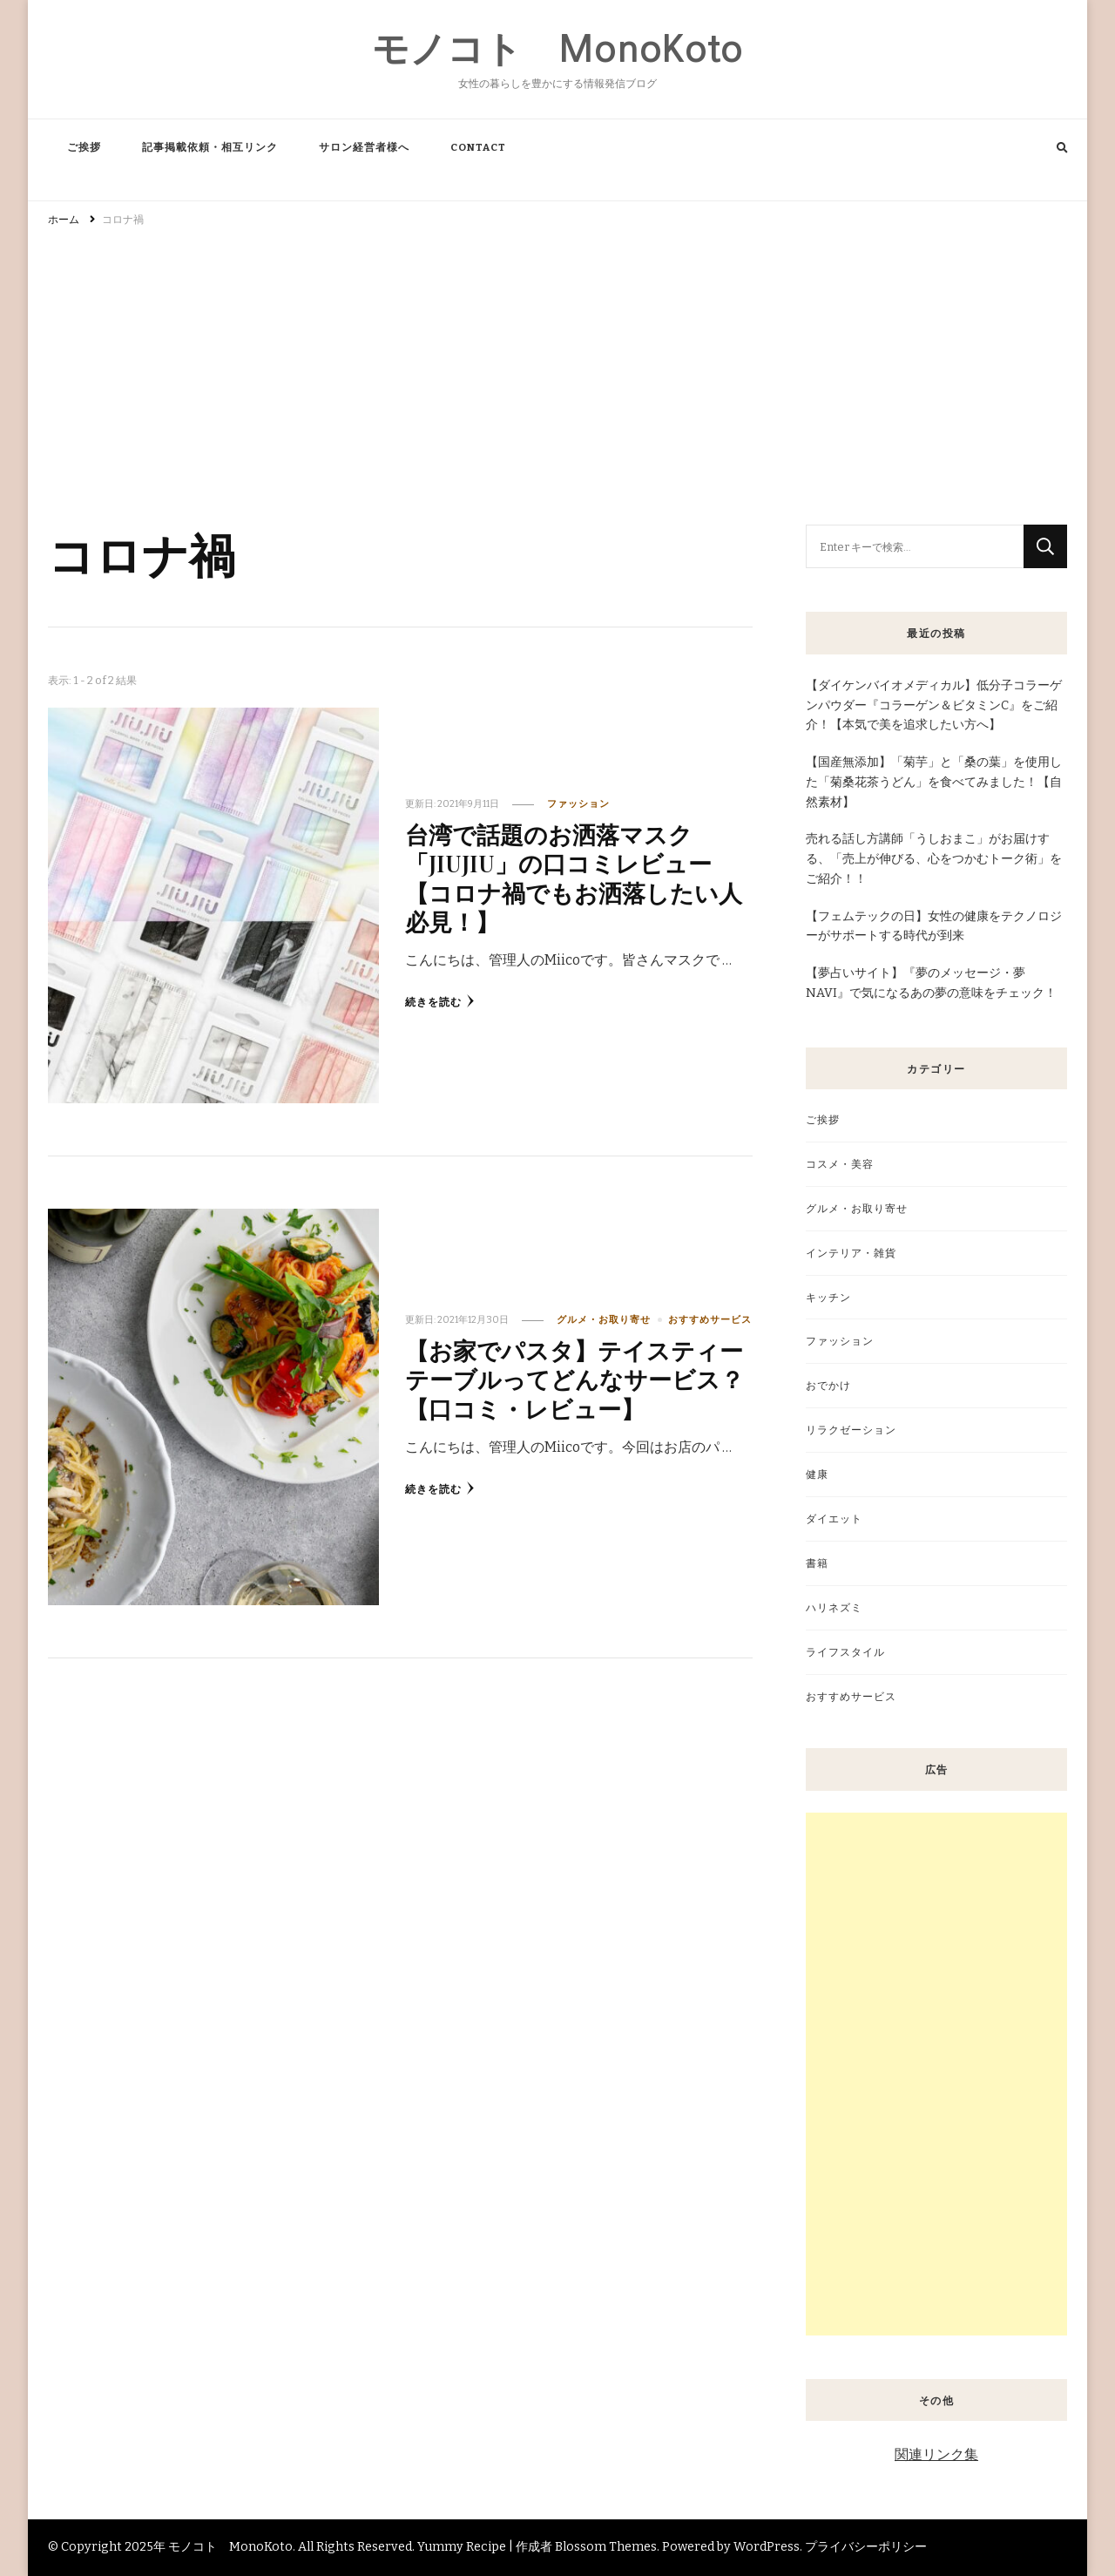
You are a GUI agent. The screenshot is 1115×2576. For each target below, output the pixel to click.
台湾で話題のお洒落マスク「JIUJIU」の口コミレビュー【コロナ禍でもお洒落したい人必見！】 (573, 877)
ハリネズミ (834, 1607)
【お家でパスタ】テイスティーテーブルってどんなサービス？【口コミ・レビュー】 (574, 1379)
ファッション (578, 804)
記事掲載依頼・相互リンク (210, 147)
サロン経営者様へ (364, 147)
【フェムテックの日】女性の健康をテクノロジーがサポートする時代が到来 (934, 926)
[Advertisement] (557, 368)
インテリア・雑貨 (851, 1252)
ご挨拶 (84, 147)
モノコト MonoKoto (557, 49)
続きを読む (440, 1001)
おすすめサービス (710, 1319)
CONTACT (478, 147)
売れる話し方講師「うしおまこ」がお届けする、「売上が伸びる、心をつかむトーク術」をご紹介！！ (934, 858)
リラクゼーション (851, 1429)
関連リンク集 (936, 2454)
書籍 (817, 1562)
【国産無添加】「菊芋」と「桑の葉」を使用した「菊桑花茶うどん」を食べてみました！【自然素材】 (934, 782)
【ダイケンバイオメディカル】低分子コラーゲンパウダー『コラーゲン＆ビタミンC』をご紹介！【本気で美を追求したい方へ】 (934, 705)
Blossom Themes (606, 2546)
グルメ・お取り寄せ (604, 1319)
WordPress (766, 2546)
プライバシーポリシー (866, 2546)
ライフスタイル (845, 1651)
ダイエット (834, 1518)
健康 (817, 1474)
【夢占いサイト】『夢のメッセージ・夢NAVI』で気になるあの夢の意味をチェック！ (931, 983)
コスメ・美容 (840, 1163)
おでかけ (828, 1385)
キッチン (828, 1297)
